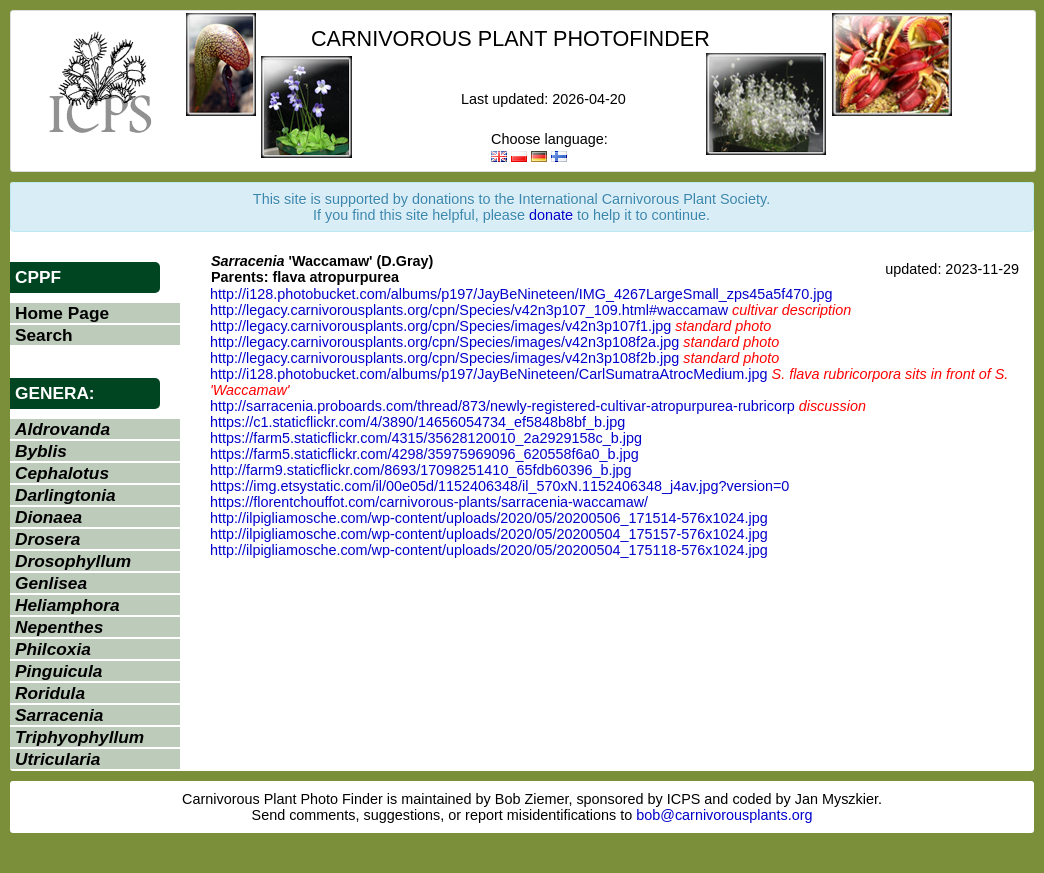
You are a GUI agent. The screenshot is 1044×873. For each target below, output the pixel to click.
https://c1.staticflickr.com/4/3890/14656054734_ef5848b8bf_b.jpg (417, 422)
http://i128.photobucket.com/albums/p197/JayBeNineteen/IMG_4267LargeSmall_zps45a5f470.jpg (521, 294)
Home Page (62, 313)
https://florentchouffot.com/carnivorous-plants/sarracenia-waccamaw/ (429, 502)
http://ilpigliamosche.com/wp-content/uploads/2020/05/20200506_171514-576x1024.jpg (489, 518)
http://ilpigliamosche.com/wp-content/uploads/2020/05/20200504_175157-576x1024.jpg (489, 534)
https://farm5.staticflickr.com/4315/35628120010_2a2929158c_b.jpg (426, 438)
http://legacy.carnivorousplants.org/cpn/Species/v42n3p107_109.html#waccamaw (469, 310)
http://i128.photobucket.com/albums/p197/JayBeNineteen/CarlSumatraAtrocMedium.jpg (489, 374)
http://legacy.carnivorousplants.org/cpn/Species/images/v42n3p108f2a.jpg (444, 342)
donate (551, 215)
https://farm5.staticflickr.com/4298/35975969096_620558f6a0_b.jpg (424, 454)
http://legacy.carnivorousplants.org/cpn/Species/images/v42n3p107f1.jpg (440, 326)
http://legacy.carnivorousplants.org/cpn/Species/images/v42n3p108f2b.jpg (444, 358)
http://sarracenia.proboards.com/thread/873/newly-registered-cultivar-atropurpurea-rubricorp (502, 406)
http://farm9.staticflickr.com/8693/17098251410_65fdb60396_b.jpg (421, 470)
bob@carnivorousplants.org (724, 815)
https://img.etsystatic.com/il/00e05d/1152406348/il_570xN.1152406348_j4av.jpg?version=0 (499, 486)
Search (44, 335)
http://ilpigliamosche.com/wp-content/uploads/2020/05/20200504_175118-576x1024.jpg (489, 550)
